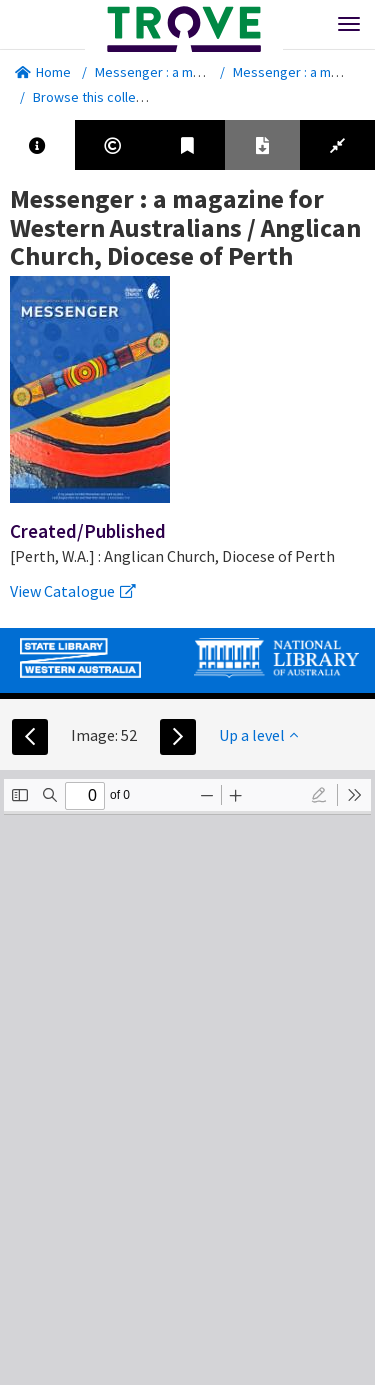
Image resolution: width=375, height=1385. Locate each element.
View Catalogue (73, 591)
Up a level (258, 735)
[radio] (319, 795)
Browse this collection (106, 97)
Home (43, 72)
